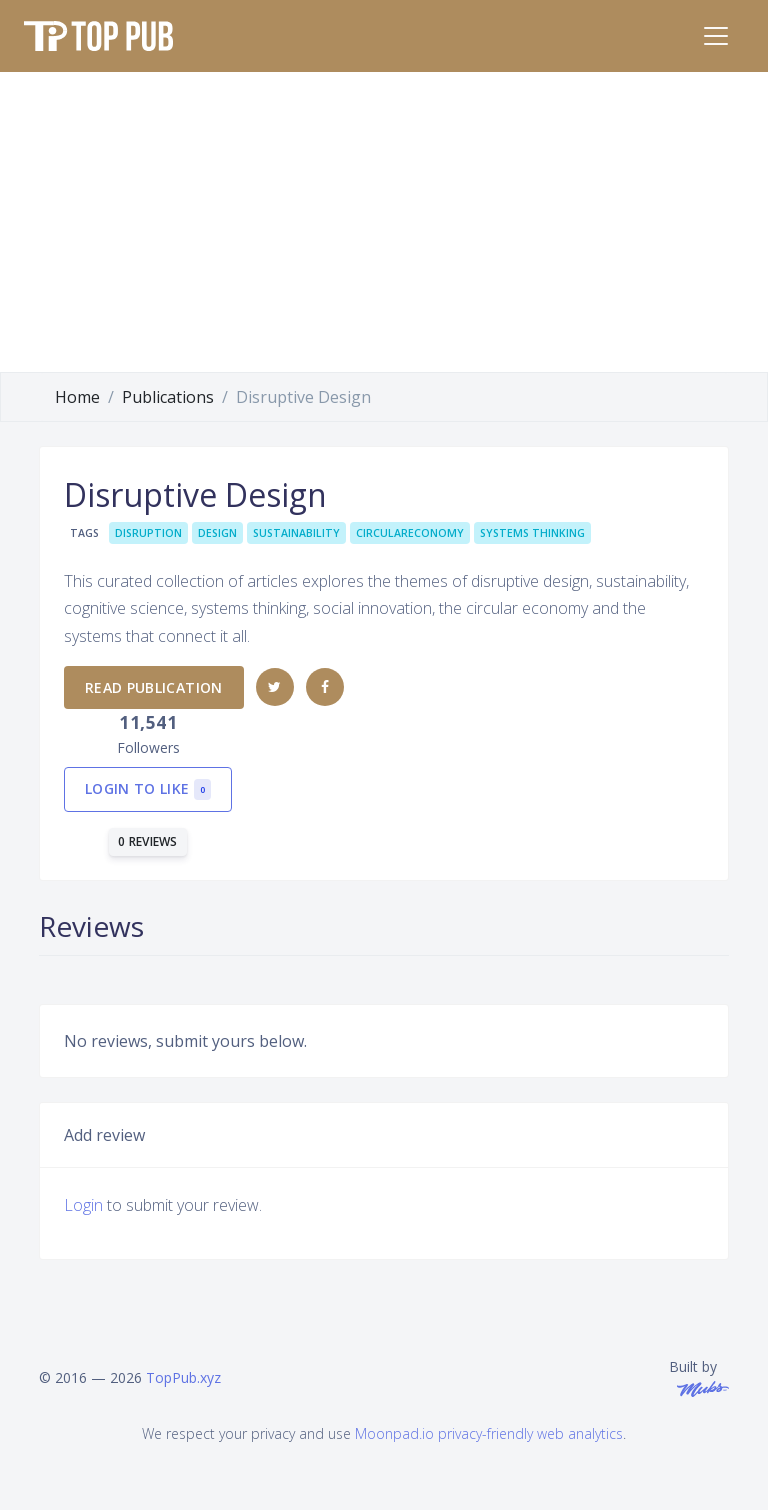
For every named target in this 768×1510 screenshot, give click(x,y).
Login (83, 1205)
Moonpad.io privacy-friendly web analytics (489, 1433)
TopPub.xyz (183, 1377)
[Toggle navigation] (716, 36)
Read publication (154, 687)
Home (77, 397)
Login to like (148, 789)
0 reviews (148, 841)
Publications (168, 397)
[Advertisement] (384, 222)
